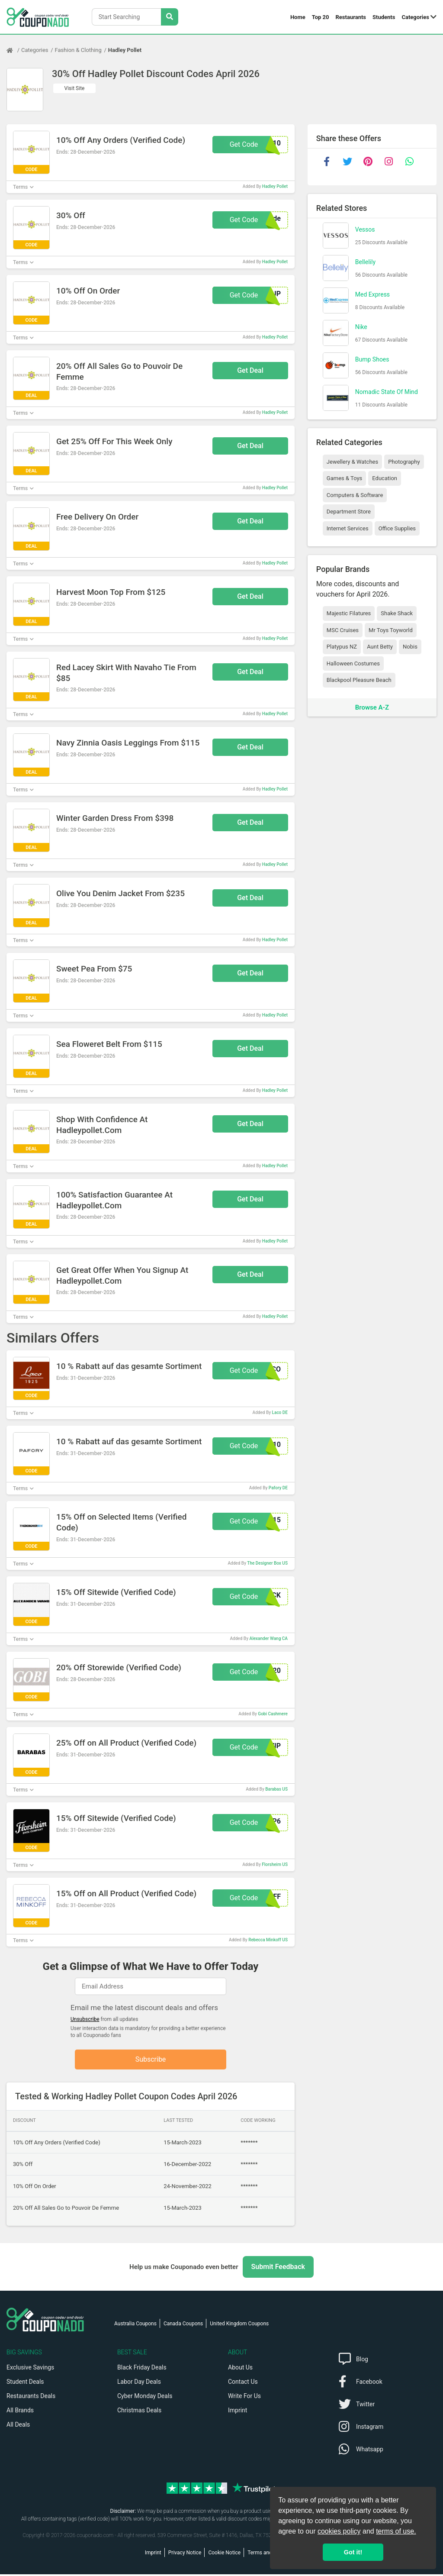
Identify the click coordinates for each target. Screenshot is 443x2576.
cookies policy (339, 2531)
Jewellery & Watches (352, 461)
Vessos (365, 229)
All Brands (20, 2411)
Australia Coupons (135, 2325)
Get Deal (250, 370)
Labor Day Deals (139, 2383)
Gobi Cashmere (273, 1713)
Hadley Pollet (124, 50)
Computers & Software (355, 495)
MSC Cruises (343, 630)
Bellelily (365, 261)
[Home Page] (13, 50)
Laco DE (280, 1412)
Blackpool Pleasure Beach (359, 680)
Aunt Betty (380, 646)
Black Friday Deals (142, 2369)
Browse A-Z (372, 707)
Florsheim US (275, 1864)
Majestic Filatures (349, 613)
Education (384, 478)
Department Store (349, 511)
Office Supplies (397, 528)
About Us (240, 2369)
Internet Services (348, 528)
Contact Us (243, 2383)
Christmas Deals (139, 2411)
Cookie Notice (224, 2554)
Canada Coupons (183, 2325)
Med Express (372, 294)
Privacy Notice (185, 2554)
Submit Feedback (278, 2268)
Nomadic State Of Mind (386, 391)
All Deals (18, 2426)
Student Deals (25, 2383)
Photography (404, 461)
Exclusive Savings (30, 2369)
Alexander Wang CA (269, 1638)
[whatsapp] (409, 161)
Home (297, 17)
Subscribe (150, 2060)
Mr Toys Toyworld (391, 630)
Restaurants (351, 17)
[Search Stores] (169, 17)
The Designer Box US (267, 1563)
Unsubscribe (85, 2019)
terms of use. (396, 2531)
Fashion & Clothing (78, 50)
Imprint (237, 2411)
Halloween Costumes (353, 663)
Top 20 (320, 17)
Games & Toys (345, 478)
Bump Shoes (372, 359)
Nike (361, 326)
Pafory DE (278, 1487)
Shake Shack (397, 613)
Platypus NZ (342, 646)
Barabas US (276, 1789)
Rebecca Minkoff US (268, 1939)
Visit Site (74, 88)
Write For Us (244, 2397)
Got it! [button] (353, 2552)
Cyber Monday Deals (145, 2397)
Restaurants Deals (30, 2397)
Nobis (410, 646)
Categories (415, 17)
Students (383, 17)
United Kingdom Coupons (239, 2325)
